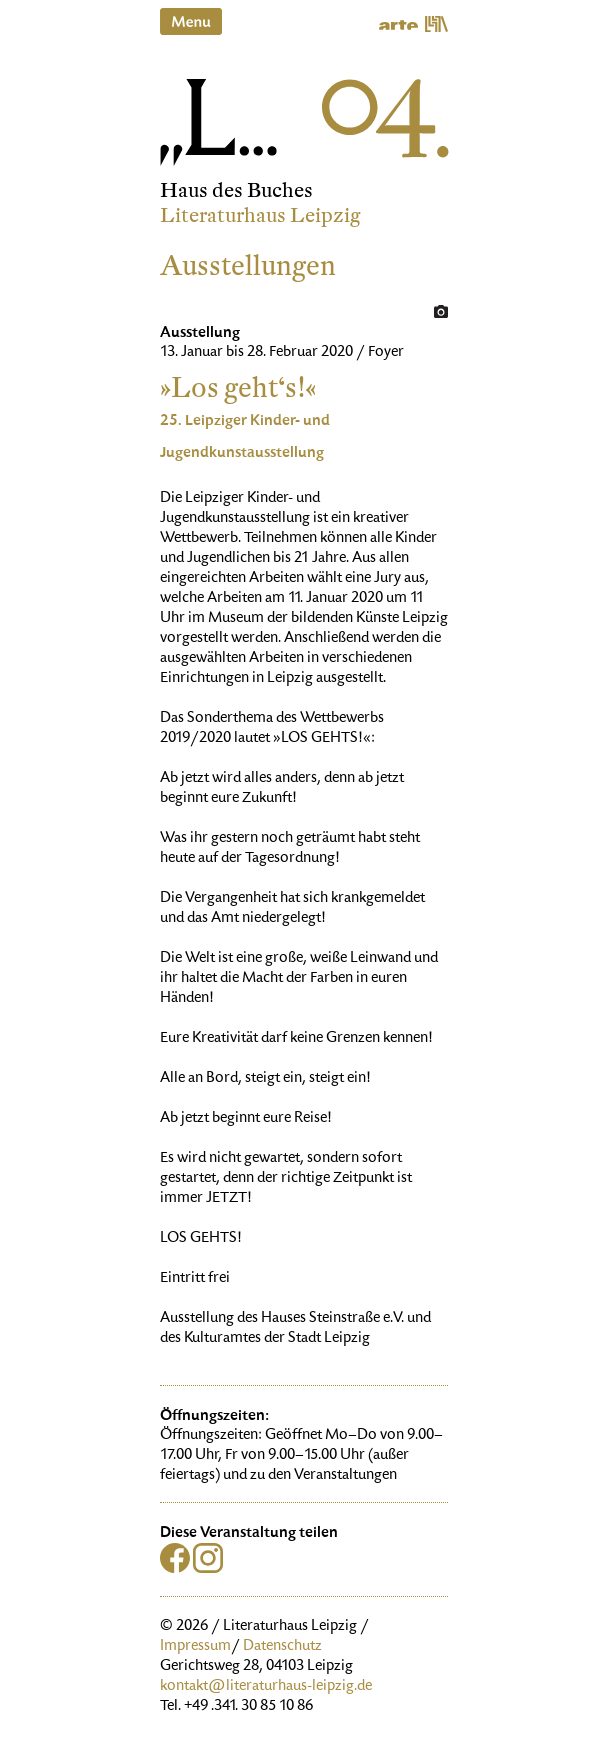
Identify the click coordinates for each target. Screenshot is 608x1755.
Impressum (195, 1647)
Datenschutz (282, 1647)
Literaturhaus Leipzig (260, 215)
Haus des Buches (236, 190)
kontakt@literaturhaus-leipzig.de (266, 1687)
